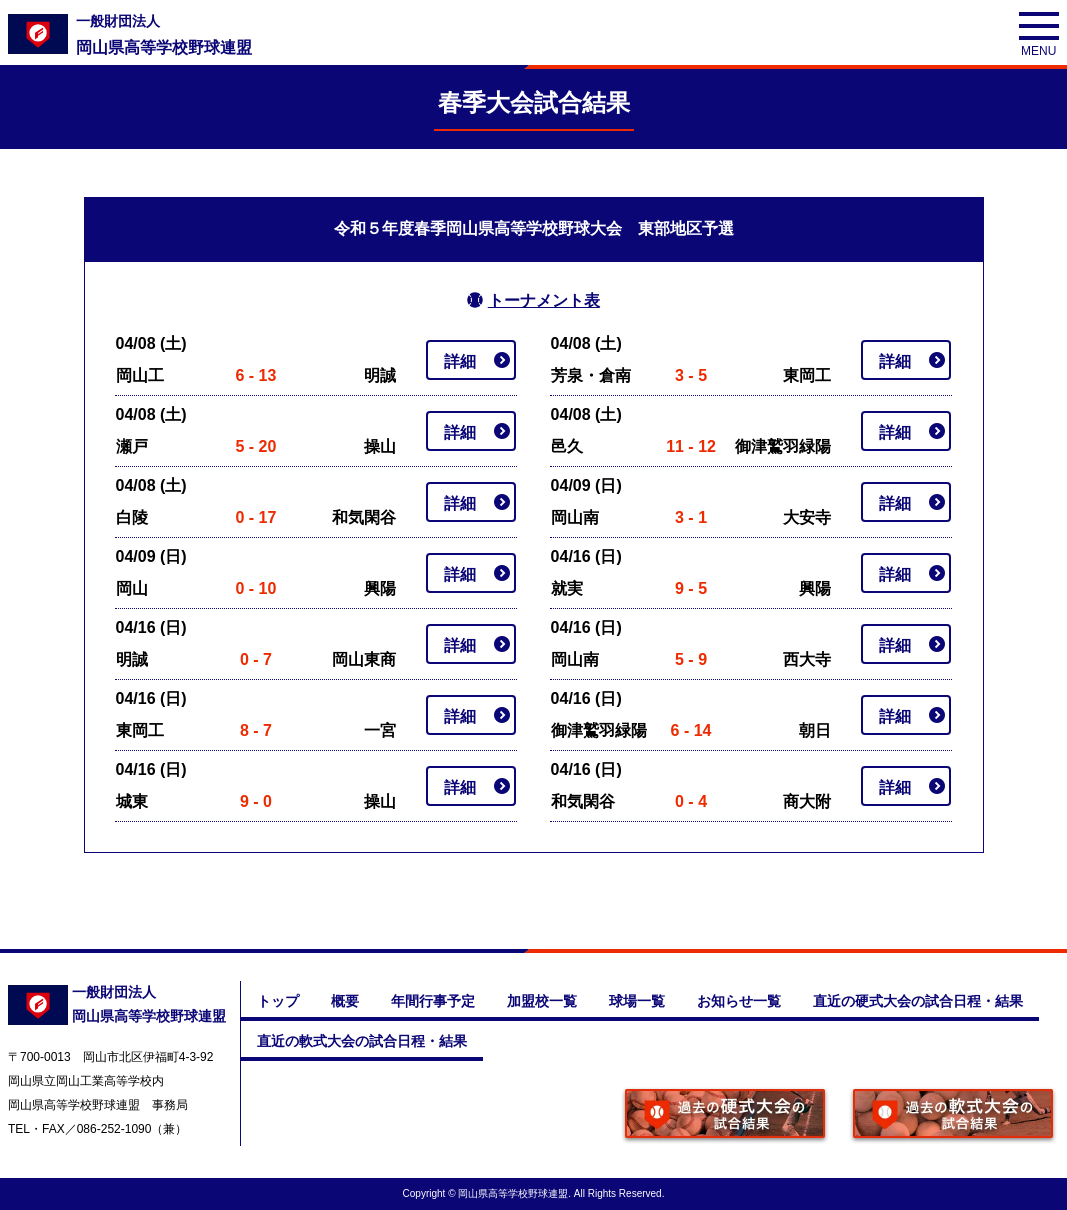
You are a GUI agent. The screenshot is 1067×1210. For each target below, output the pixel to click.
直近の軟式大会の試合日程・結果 (362, 1041)
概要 (345, 1001)
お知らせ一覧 (739, 1001)
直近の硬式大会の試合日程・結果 (918, 1001)
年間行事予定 (433, 1001)
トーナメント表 (544, 300)
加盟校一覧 (542, 1001)
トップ (278, 1001)
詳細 (460, 361)
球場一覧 (637, 1001)
